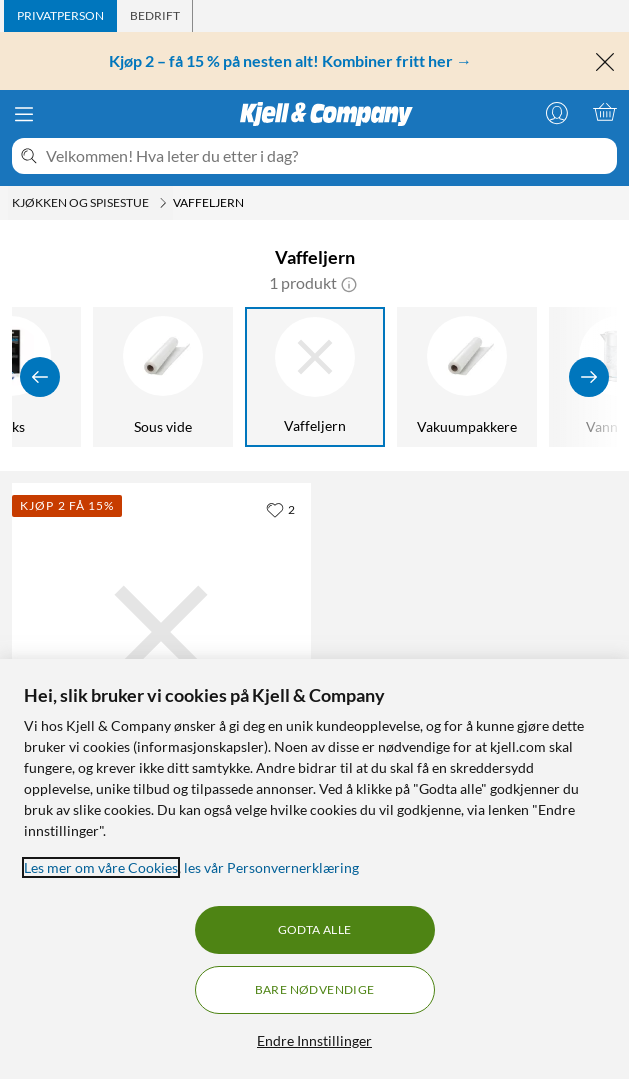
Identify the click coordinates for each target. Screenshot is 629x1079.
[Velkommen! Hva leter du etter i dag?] (327, 156)
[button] (349, 283)
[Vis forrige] (40, 377)
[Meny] (24, 114)
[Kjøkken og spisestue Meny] (163, 203)
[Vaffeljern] (315, 377)
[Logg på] (557, 112)
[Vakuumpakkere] (467, 377)
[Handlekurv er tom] (605, 112)
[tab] (60, 16)
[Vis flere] (589, 377)
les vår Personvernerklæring (271, 867)
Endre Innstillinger (314, 1040)
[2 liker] (280, 509)
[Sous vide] (163, 377)
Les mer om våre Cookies (101, 867)
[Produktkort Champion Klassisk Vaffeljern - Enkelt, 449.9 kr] (161, 632)
